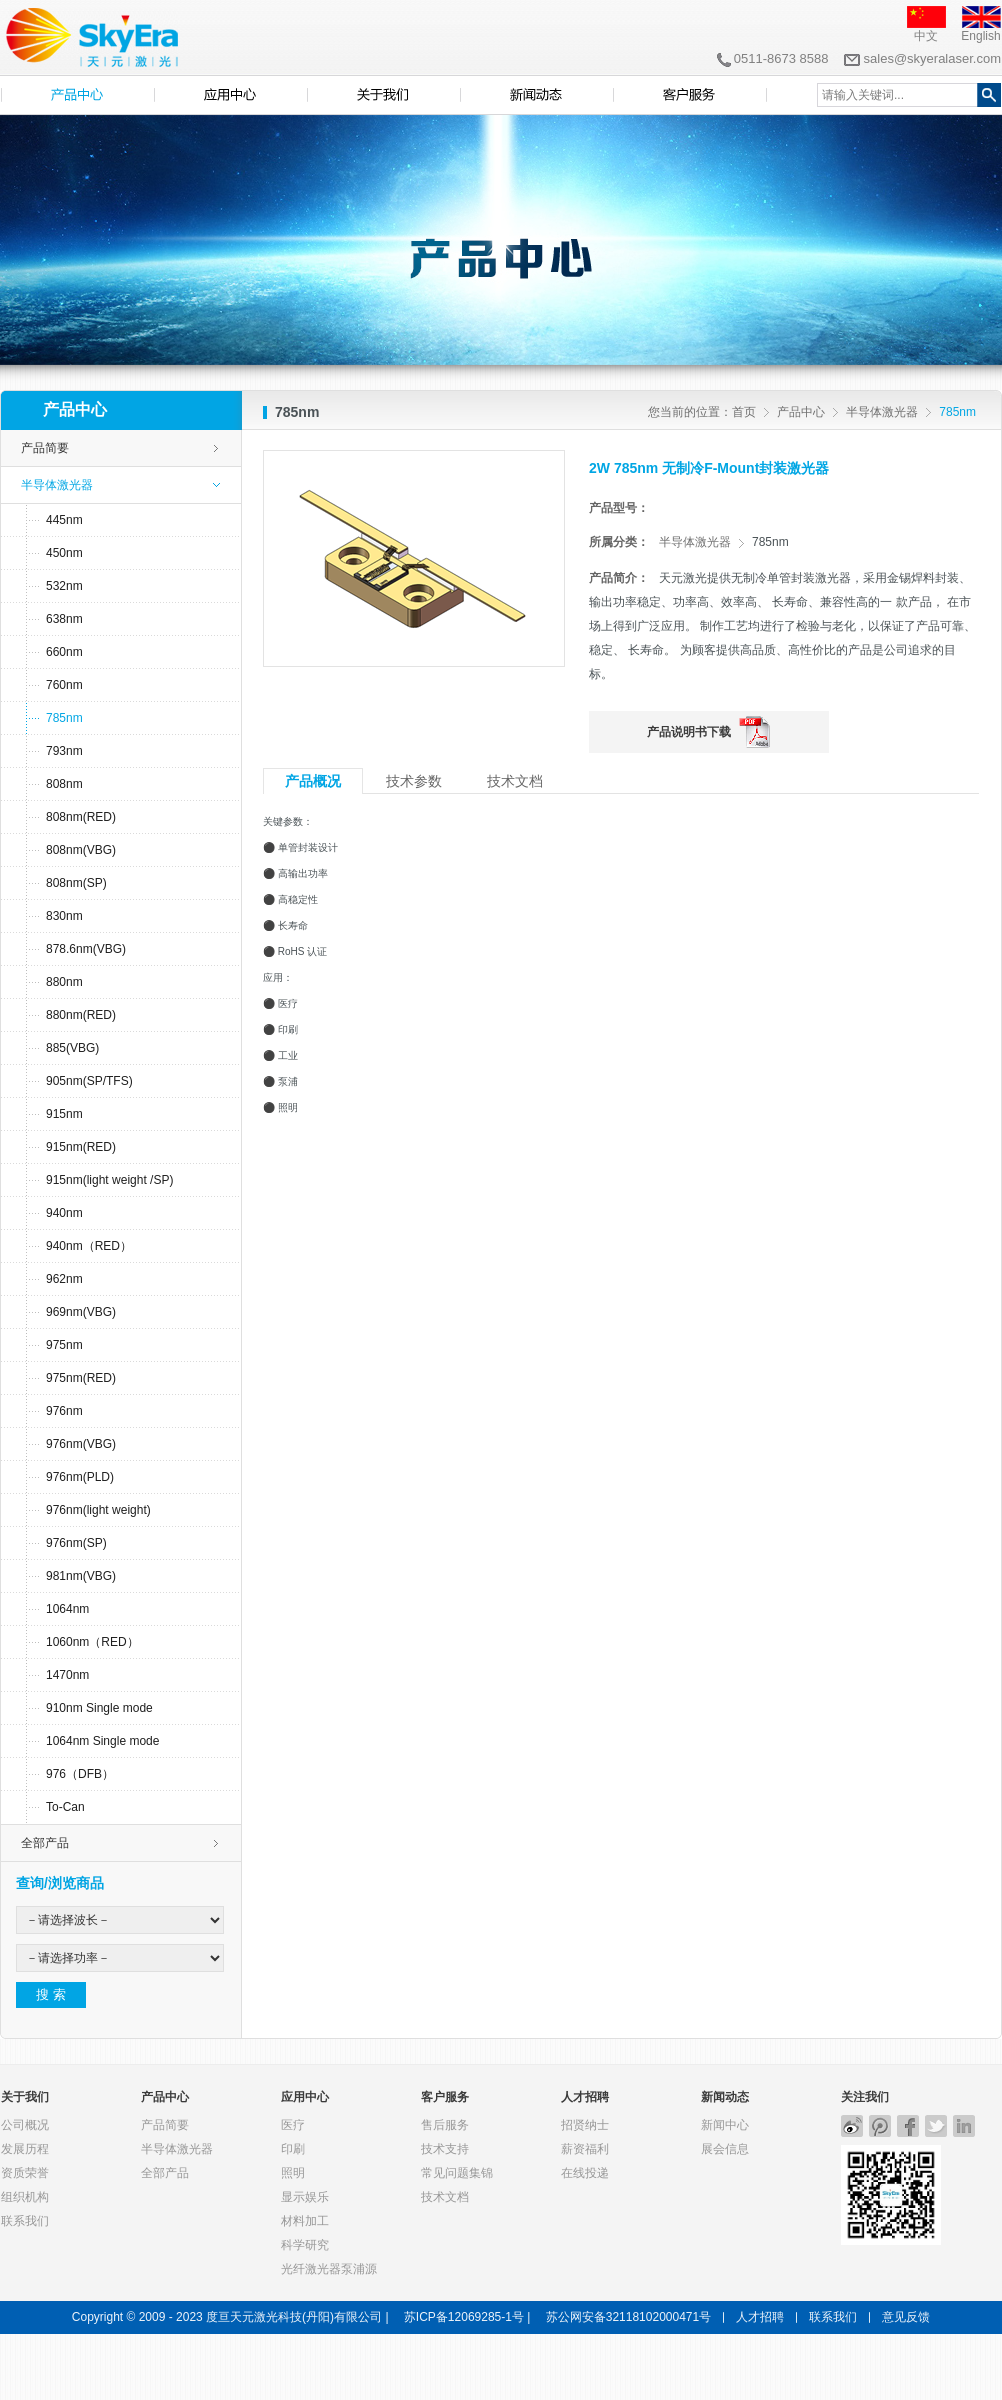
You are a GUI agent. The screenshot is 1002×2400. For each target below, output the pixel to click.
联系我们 (25, 2221)
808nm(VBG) (81, 850)
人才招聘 (585, 2097)
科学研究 (305, 2245)
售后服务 (445, 2125)
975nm (64, 1345)
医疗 (293, 2125)
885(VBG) (72, 1048)
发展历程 (25, 2149)
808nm (64, 784)
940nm (64, 1213)
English (980, 36)
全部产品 (45, 1843)
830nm (64, 916)
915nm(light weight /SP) (109, 1180)
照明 (293, 2173)
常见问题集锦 (457, 2173)
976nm (64, 1411)
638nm (64, 619)
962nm (64, 1279)
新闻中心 (725, 2125)
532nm (64, 586)
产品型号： (619, 508)
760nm (64, 685)
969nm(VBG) (81, 1312)
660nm (64, 652)
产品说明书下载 (689, 732)
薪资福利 (585, 2149)
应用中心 (305, 2097)
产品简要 (45, 448)
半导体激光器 (882, 412)
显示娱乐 (305, 2197)
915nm (64, 1114)
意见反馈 (906, 2317)
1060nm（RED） (92, 1642)
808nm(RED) (81, 817)
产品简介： (619, 578)
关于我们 (25, 2097)
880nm (64, 982)
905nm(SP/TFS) (89, 1081)
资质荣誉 (25, 2173)
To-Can (65, 1807)
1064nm (67, 1609)
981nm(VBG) (81, 1576)
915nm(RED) (81, 1147)
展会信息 (725, 2149)
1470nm (67, 1675)
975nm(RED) (81, 1378)
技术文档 (445, 2197)
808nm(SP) (76, 883)
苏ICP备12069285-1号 (464, 2317)
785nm (64, 718)
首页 (744, 412)
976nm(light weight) (98, 1510)
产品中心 (801, 412)
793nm (64, 751)
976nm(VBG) (81, 1444)
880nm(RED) (81, 1015)
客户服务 (445, 2097)
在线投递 (585, 2173)
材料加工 (305, 2221)
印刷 (293, 2149)
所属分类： (619, 542)
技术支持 (445, 2149)
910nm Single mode (99, 1708)
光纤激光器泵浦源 (329, 2269)
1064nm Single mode (102, 1741)
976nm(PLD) (80, 1477)
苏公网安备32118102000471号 (628, 2317)
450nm (64, 553)
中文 (926, 36)
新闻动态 (725, 2097)
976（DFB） (80, 1774)
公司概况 (25, 2125)
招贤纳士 (585, 2125)
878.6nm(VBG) (86, 949)
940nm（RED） (89, 1246)
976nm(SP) (76, 1543)
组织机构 (25, 2197)
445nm (64, 520)
